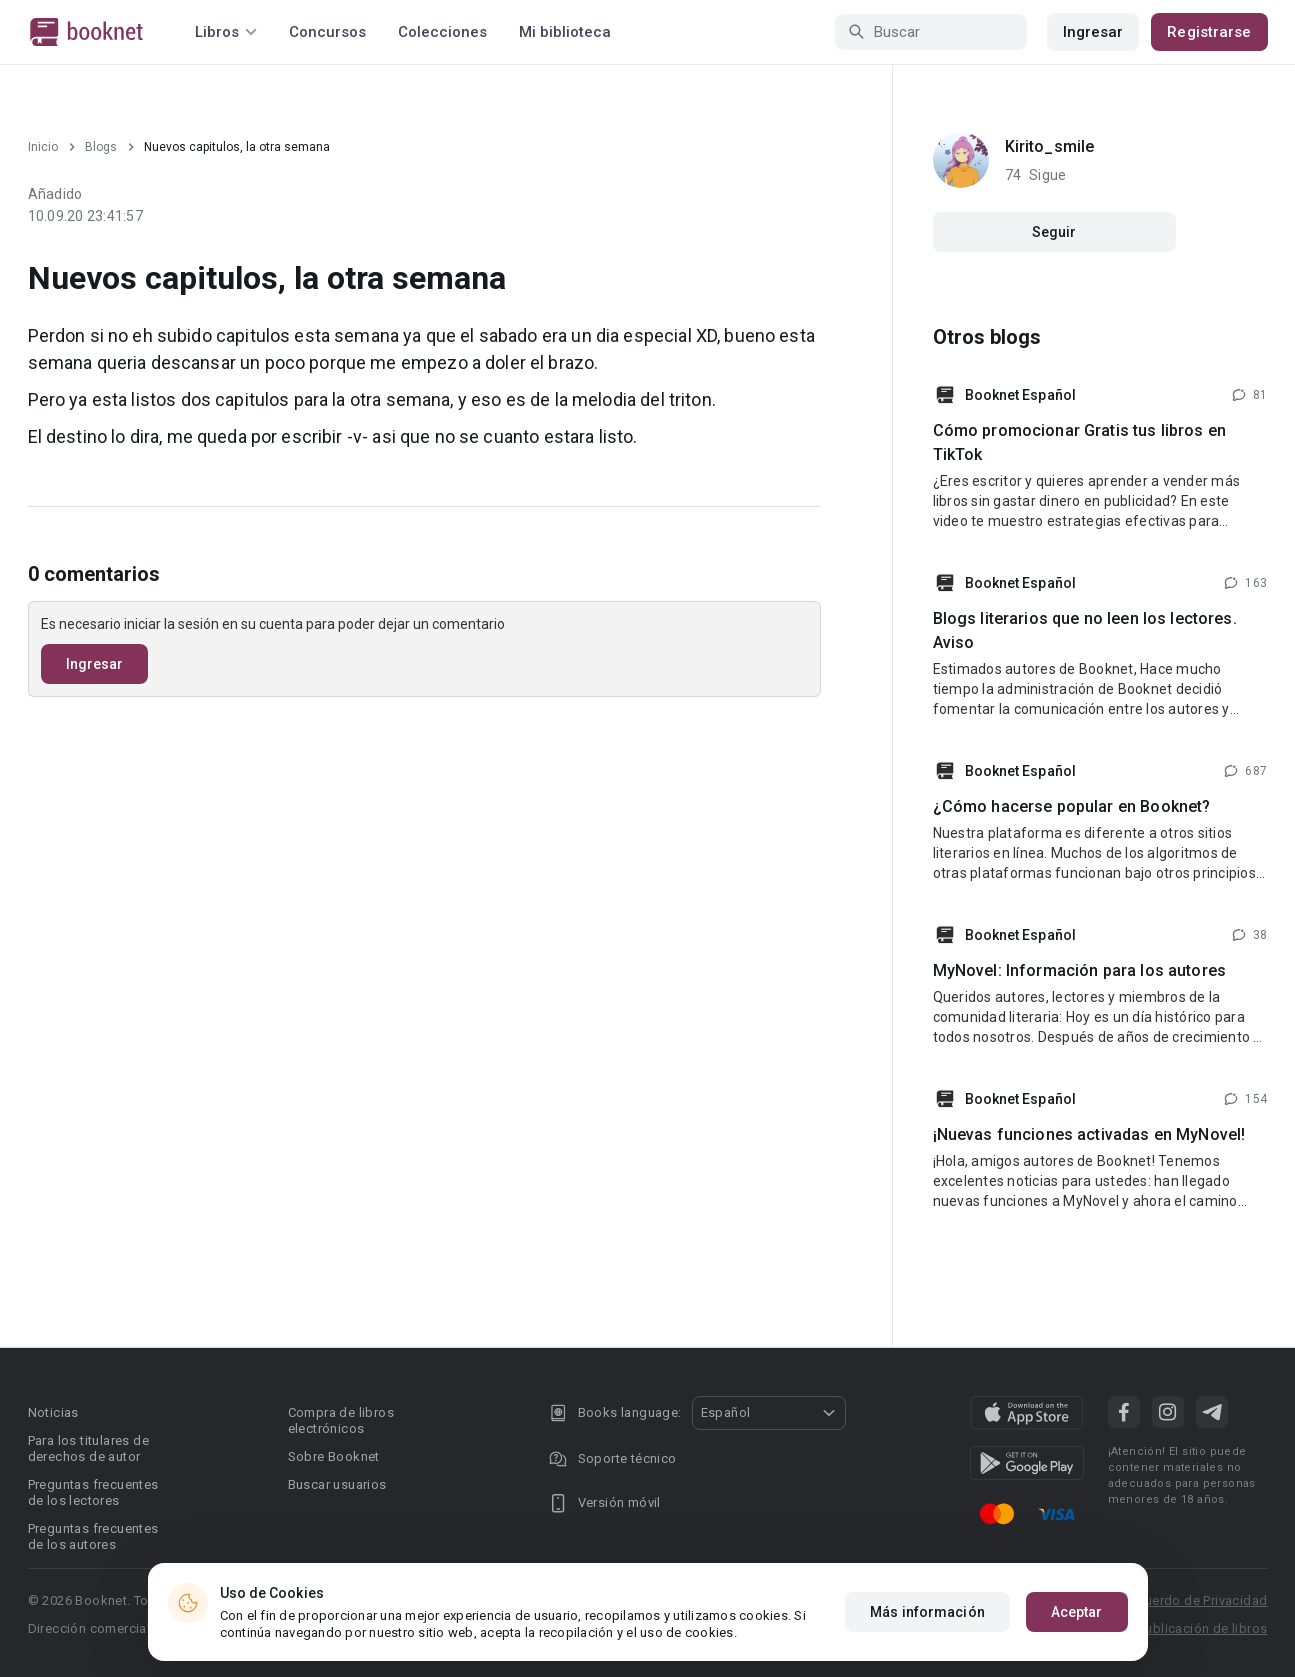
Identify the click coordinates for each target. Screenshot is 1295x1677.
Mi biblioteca (565, 32)
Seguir (1054, 232)
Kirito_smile (1050, 146)
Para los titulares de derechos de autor (88, 1448)
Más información (927, 1612)
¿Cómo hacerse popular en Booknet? (1072, 806)
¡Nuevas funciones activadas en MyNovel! (1089, 1134)
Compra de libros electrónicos (341, 1420)
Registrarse (1209, 32)
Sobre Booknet (334, 1456)
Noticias (53, 1412)
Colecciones (442, 32)
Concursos (327, 32)
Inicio (43, 147)
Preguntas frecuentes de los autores (93, 1536)
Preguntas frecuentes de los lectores (93, 1492)
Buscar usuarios (337, 1484)
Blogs (101, 147)
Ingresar (1093, 32)
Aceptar (1077, 1612)
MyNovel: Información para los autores (1080, 970)
